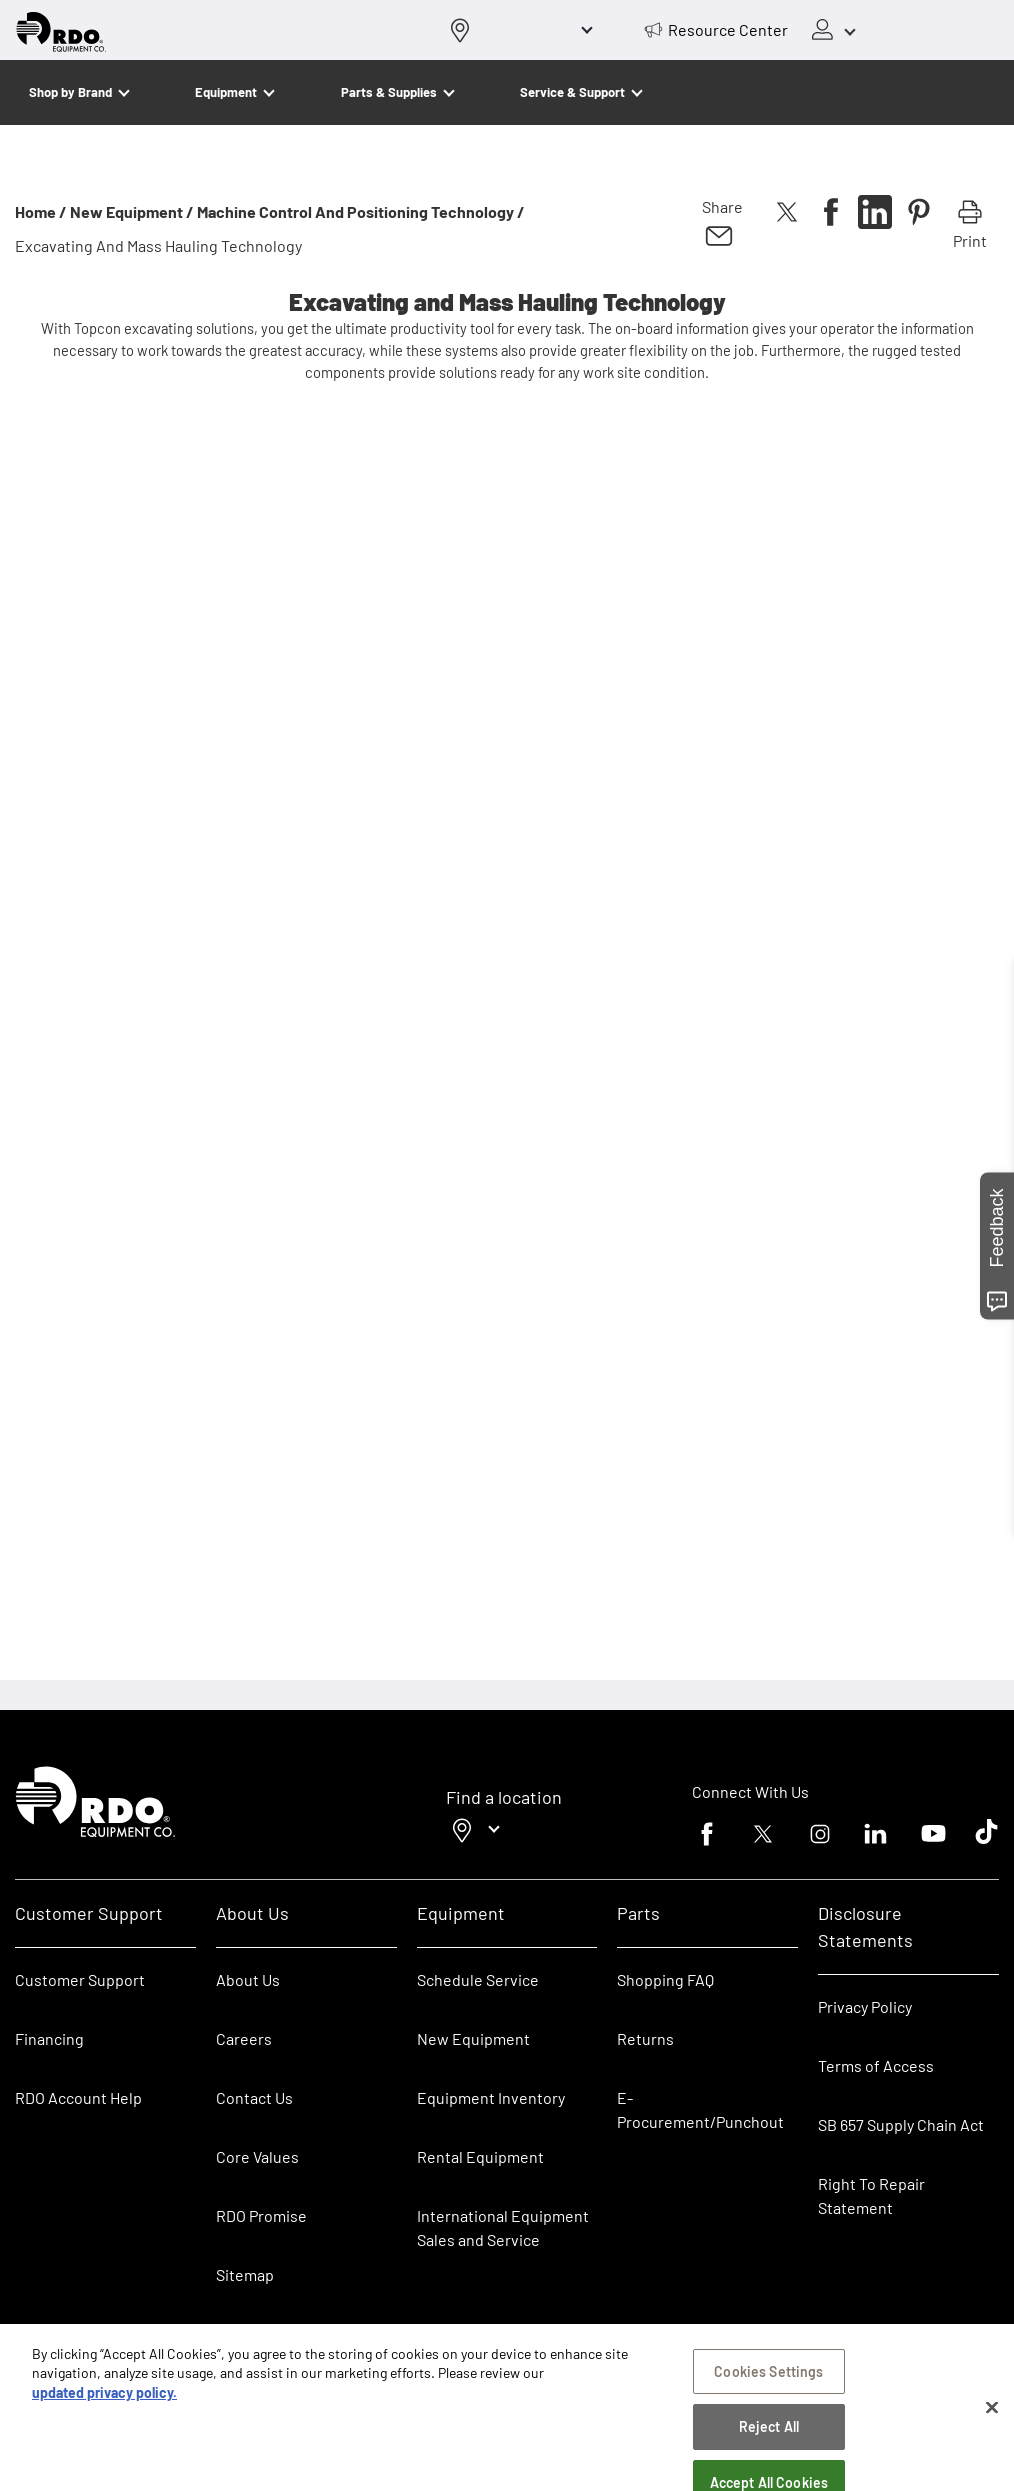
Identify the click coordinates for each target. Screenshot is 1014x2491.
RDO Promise (261, 2215)
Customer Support (80, 1979)
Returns (645, 2038)
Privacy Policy (865, 2006)
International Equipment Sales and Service (503, 2227)
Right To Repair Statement (871, 2195)
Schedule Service (478, 1979)
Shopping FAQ (665, 1979)
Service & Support (572, 92)
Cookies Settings (768, 2379)
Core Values (257, 2156)
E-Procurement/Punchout (700, 2109)
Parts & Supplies (389, 92)
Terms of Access (876, 2065)
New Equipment (473, 2038)
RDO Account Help (78, 2097)
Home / (41, 211)
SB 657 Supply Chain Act (901, 2124)
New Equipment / (132, 211)
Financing (49, 2038)
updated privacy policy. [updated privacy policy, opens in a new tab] (104, 2400)
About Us (248, 1979)
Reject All (769, 2435)
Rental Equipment (482, 2156)
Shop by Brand (70, 92)
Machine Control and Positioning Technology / (361, 211)
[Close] (992, 2416)
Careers (244, 2038)
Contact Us (254, 2097)
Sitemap (245, 2274)
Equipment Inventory (491, 2097)
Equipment (226, 92)
